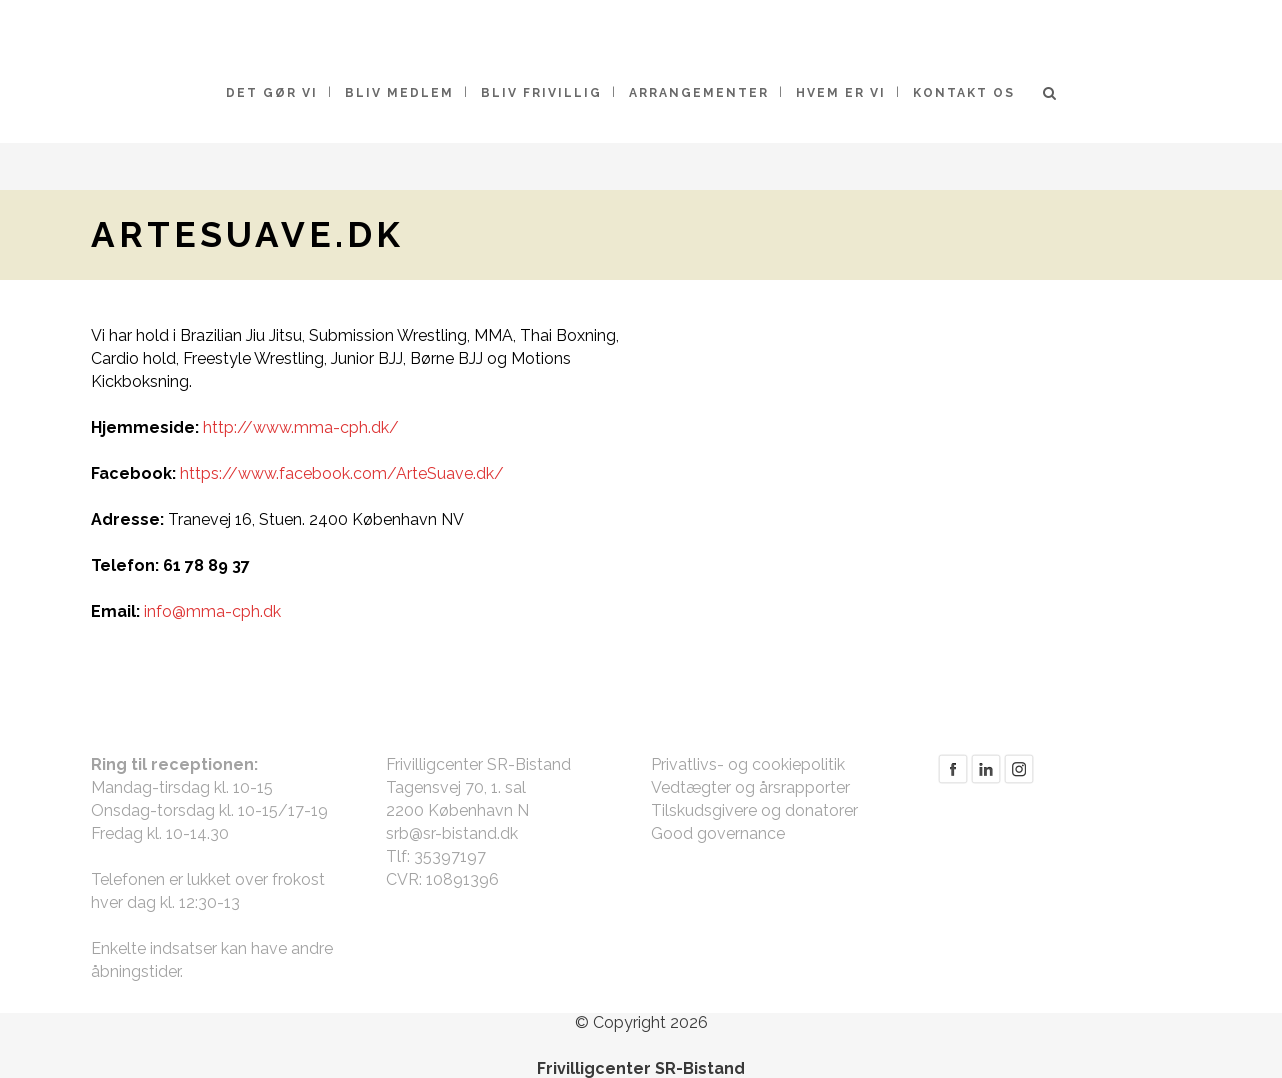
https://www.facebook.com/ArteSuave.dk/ (342, 473)
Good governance (718, 833)
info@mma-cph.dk (212, 611)
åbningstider (135, 971)
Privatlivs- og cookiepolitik (748, 764)
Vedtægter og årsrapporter (750, 787)
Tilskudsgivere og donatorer (754, 810)
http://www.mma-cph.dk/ (301, 427)
